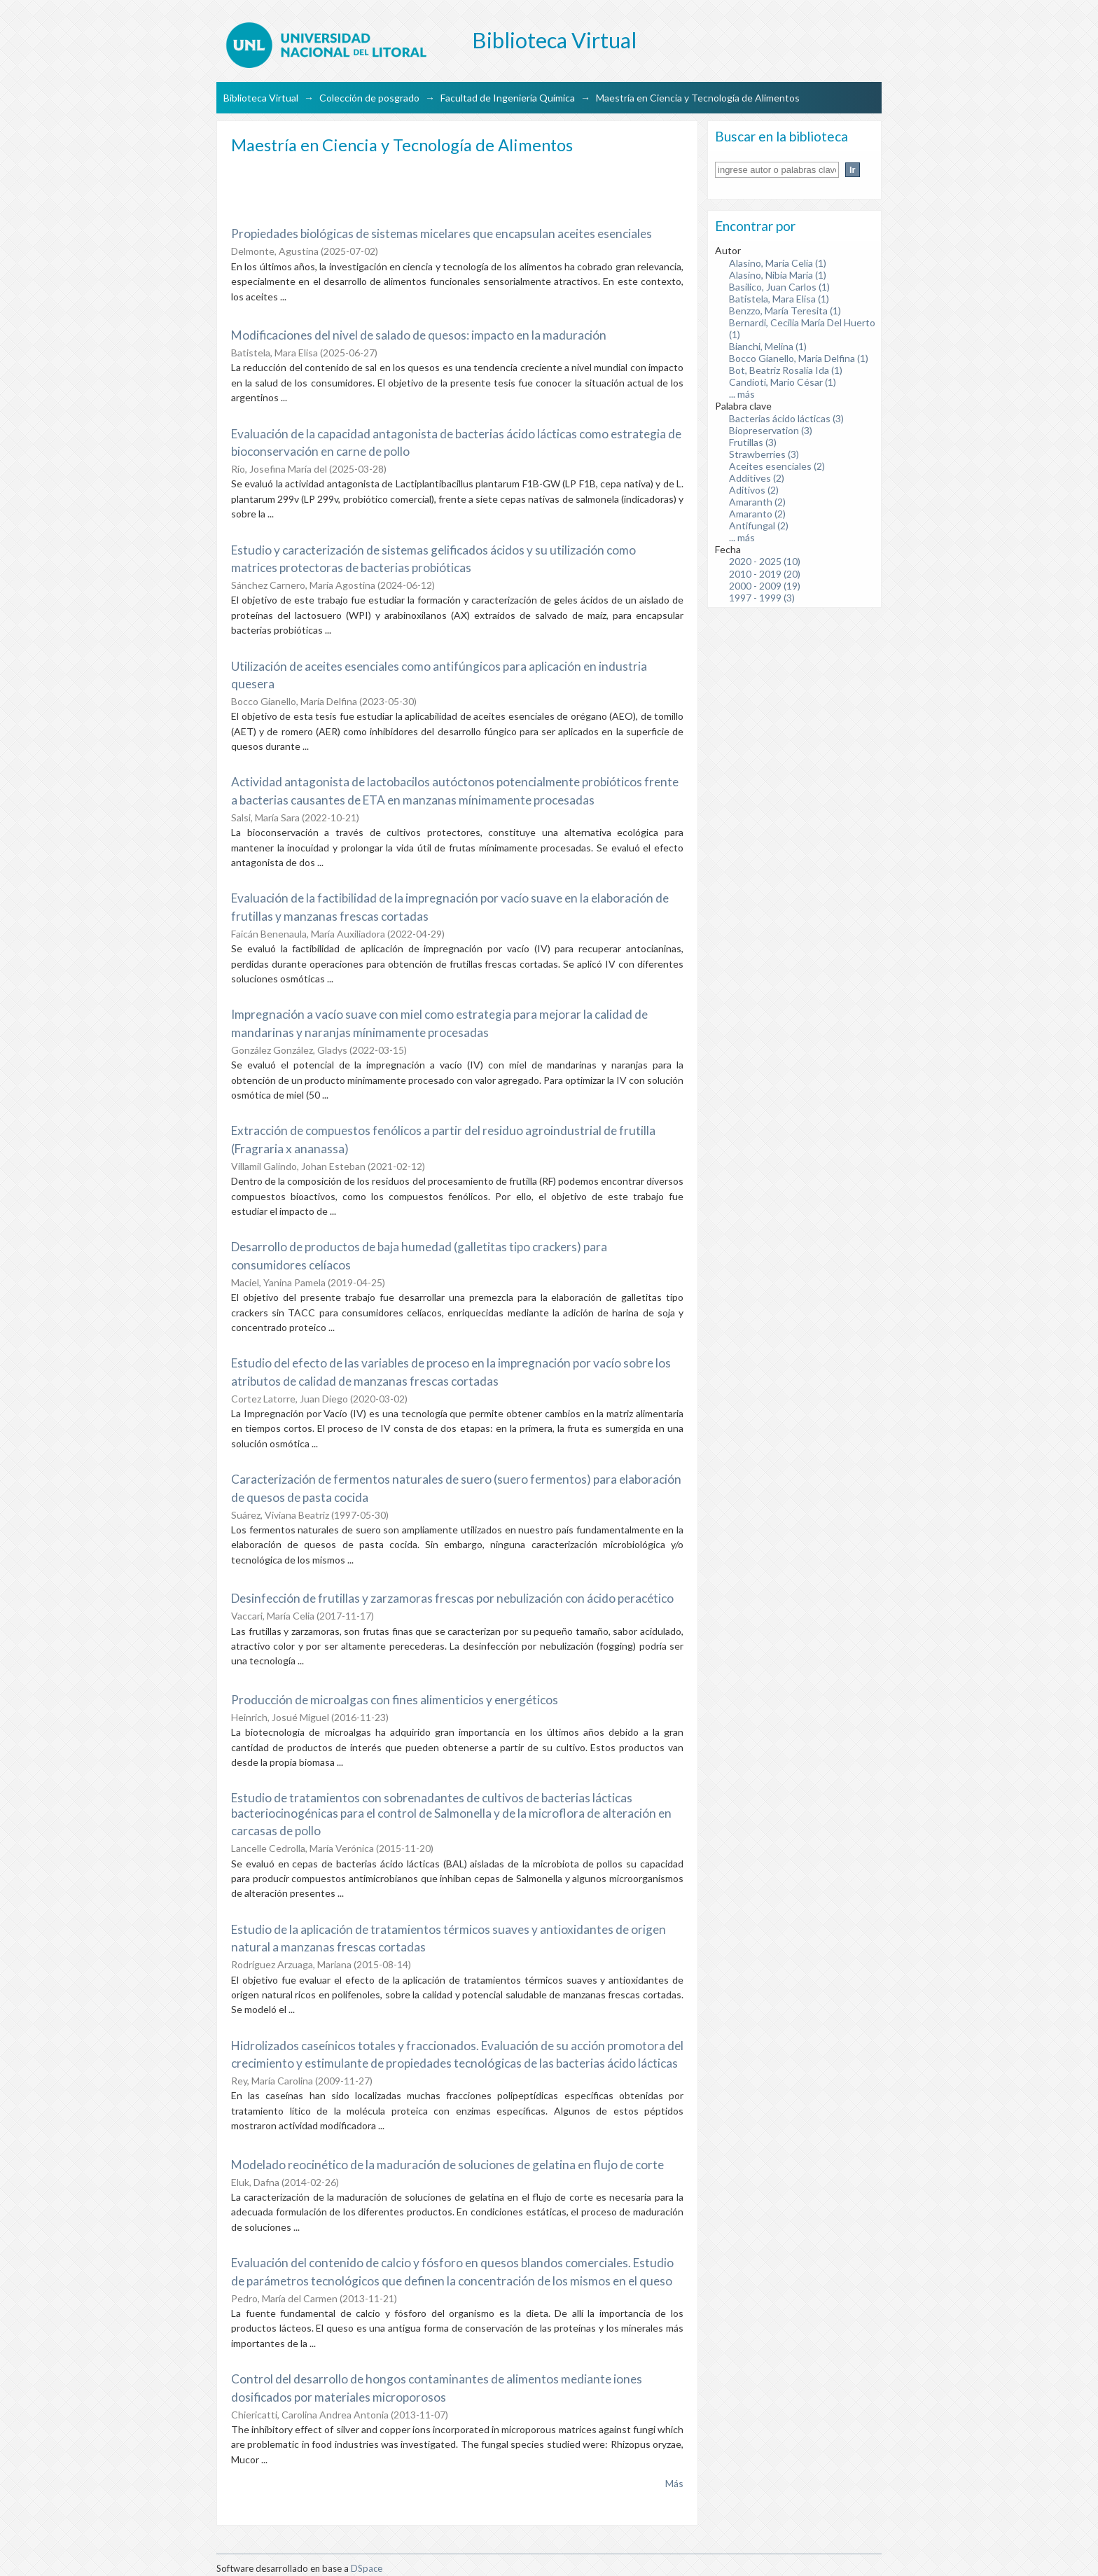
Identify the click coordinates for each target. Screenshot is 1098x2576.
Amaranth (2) (757, 502)
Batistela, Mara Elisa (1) (779, 299)
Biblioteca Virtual (260, 98)
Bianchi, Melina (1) (768, 346)
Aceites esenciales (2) (777, 466)
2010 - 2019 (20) (764, 574)
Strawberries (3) (764, 454)
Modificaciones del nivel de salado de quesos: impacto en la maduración (418, 335)
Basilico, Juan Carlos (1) (779, 287)
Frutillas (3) (753, 442)
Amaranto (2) (757, 514)
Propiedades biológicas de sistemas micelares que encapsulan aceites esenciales (441, 233)
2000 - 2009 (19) (764, 586)
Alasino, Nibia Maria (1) (777, 275)
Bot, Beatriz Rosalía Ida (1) (785, 370)
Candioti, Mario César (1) (782, 382)
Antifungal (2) (758, 525)
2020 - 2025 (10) (764, 561)
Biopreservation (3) (770, 430)
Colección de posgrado (369, 98)
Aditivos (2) (754, 490)
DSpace (366, 2568)
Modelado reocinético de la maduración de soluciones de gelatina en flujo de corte (447, 2164)
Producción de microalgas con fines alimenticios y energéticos (394, 1699)
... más (742, 394)
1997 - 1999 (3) (762, 598)
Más (674, 2483)
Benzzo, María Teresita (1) (785, 310)
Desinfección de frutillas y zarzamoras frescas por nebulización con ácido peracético (452, 1598)
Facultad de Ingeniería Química (507, 98)
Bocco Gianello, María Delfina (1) (798, 358)
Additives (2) (756, 478)
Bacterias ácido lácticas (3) (786, 418)
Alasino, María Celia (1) (777, 263)
